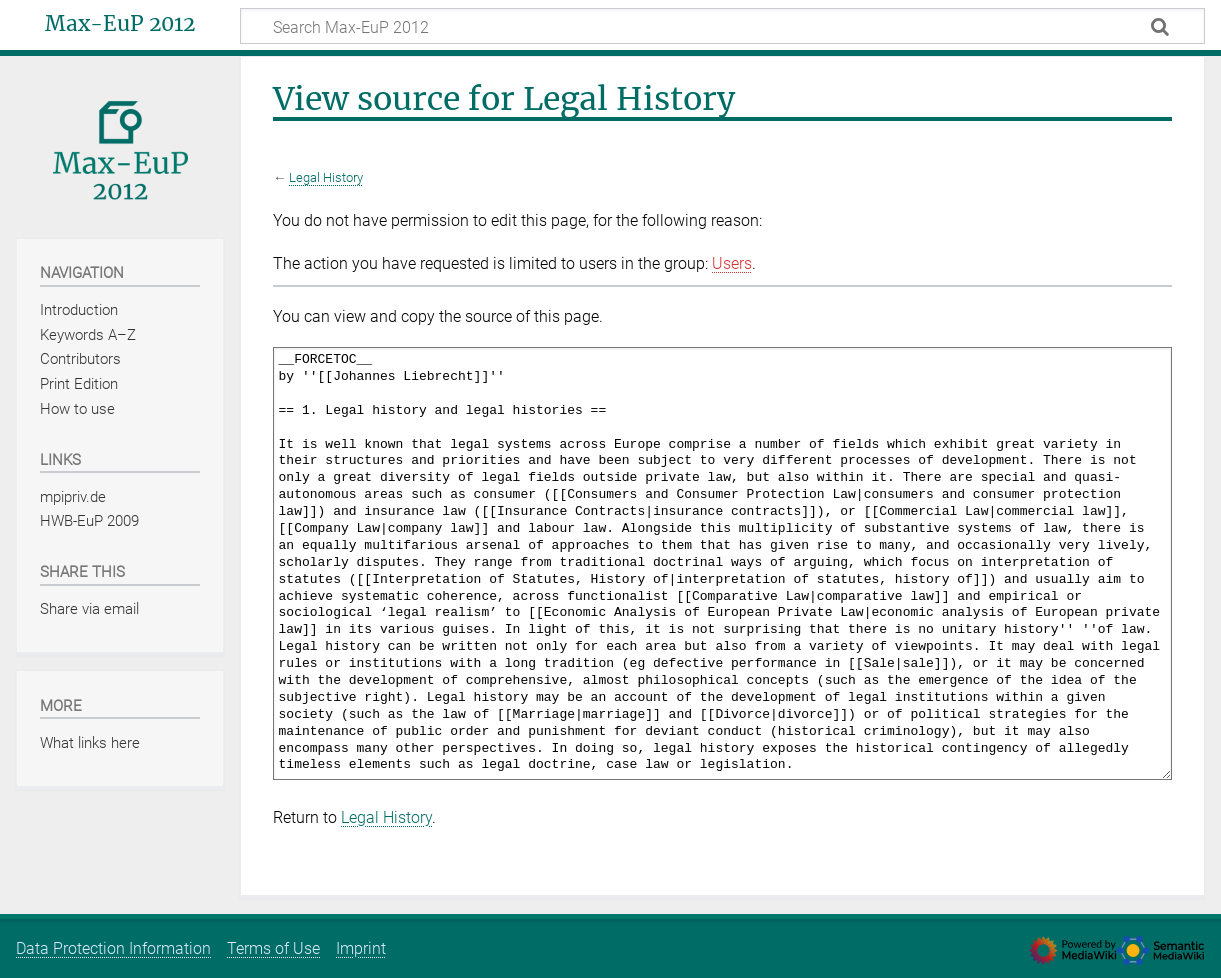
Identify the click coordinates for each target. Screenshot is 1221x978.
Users (732, 263)
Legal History (326, 177)
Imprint (361, 948)
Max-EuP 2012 (120, 24)
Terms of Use (273, 948)
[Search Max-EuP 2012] (722, 26)
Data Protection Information (113, 948)
